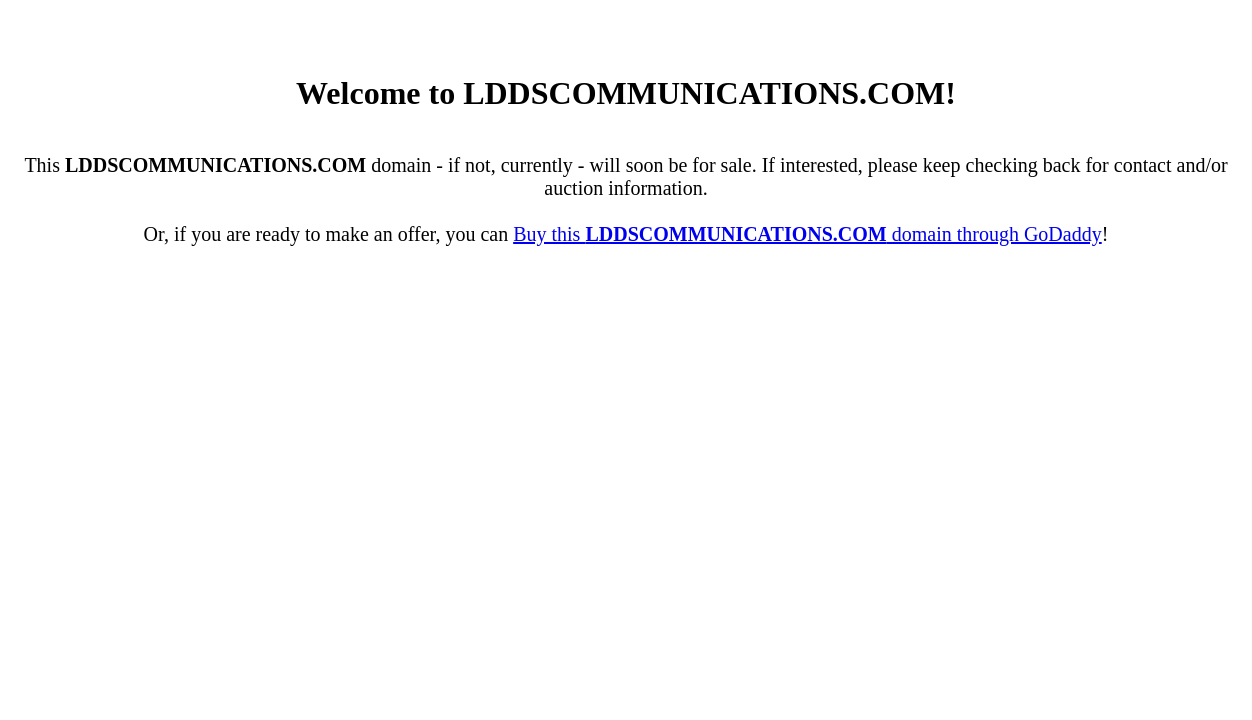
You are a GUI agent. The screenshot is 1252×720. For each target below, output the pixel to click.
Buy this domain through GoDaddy (807, 234)
